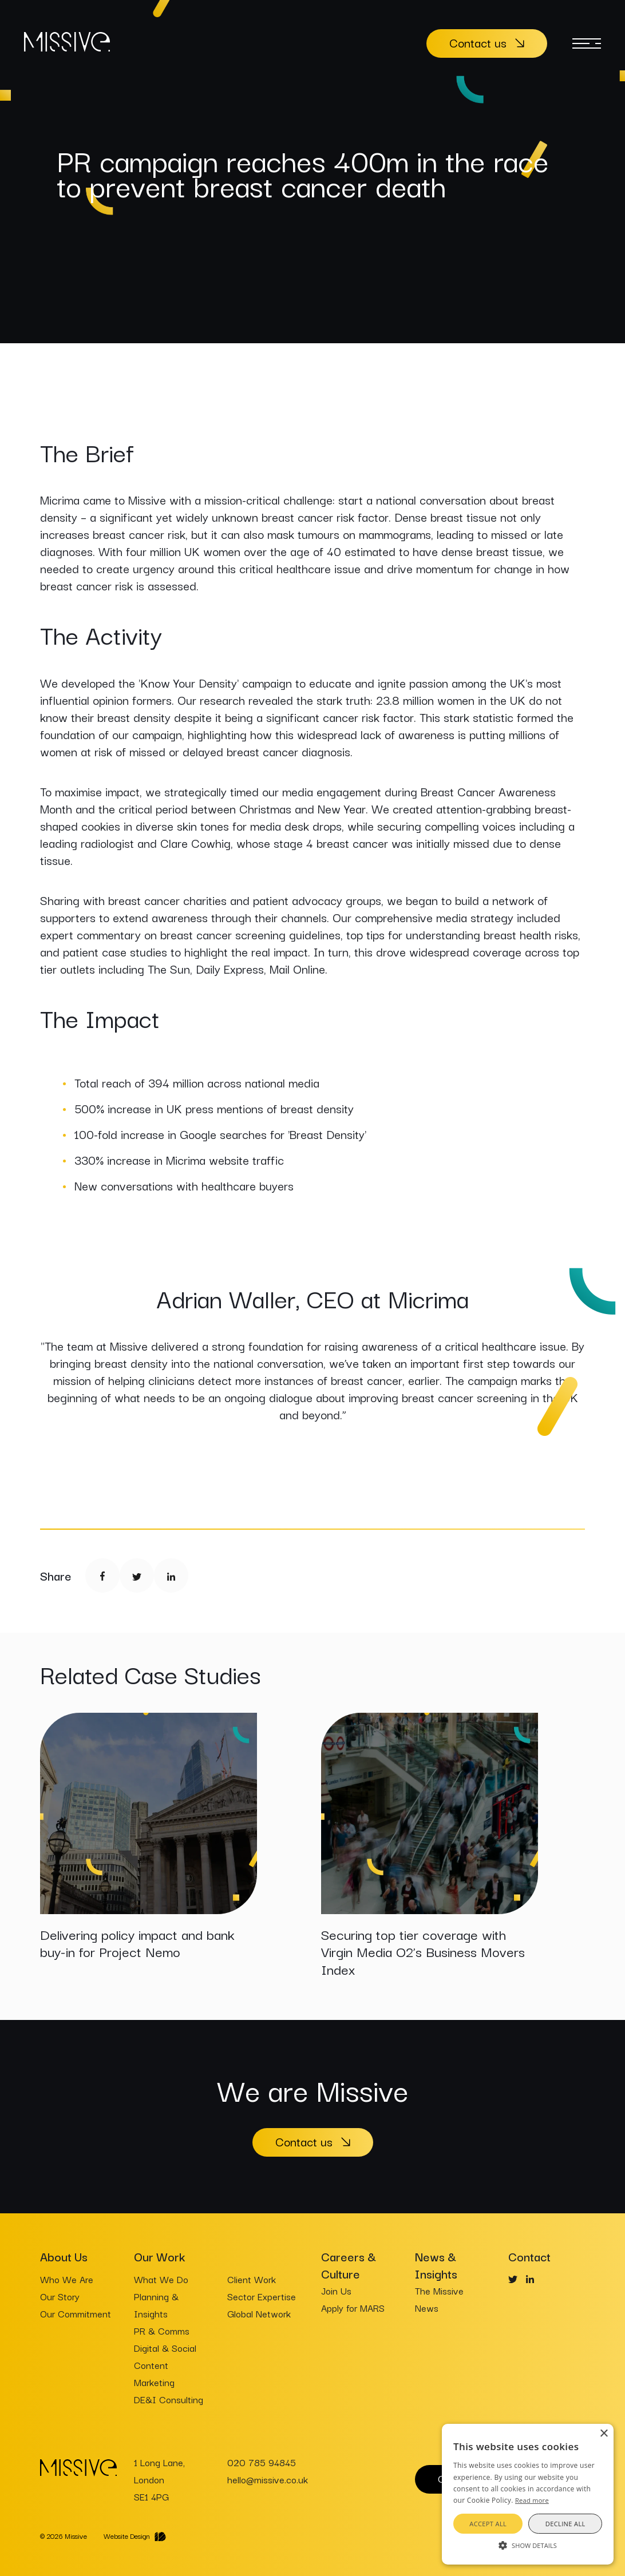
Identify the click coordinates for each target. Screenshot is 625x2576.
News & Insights (436, 2265)
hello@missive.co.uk (267, 2479)
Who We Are (66, 2279)
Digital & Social (165, 2347)
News (426, 2307)
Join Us (336, 2290)
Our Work (159, 2256)
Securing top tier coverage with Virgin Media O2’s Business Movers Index (423, 1951)
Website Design (127, 2535)
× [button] (603, 2434)
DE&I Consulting (168, 2399)
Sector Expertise (261, 2296)
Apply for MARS (353, 2307)
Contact (529, 2256)
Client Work (251, 2279)
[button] (527, 2544)
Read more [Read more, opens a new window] (532, 2500)
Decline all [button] (565, 2523)
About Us (64, 2256)
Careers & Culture (348, 2265)
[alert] (528, 2494)
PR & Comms (161, 2330)
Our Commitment (75, 2313)
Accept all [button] (488, 2523)
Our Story (60, 2296)
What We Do (161, 2279)
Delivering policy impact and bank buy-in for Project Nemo (137, 1942)
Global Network (259, 2313)
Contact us (478, 42)
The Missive (439, 2290)
